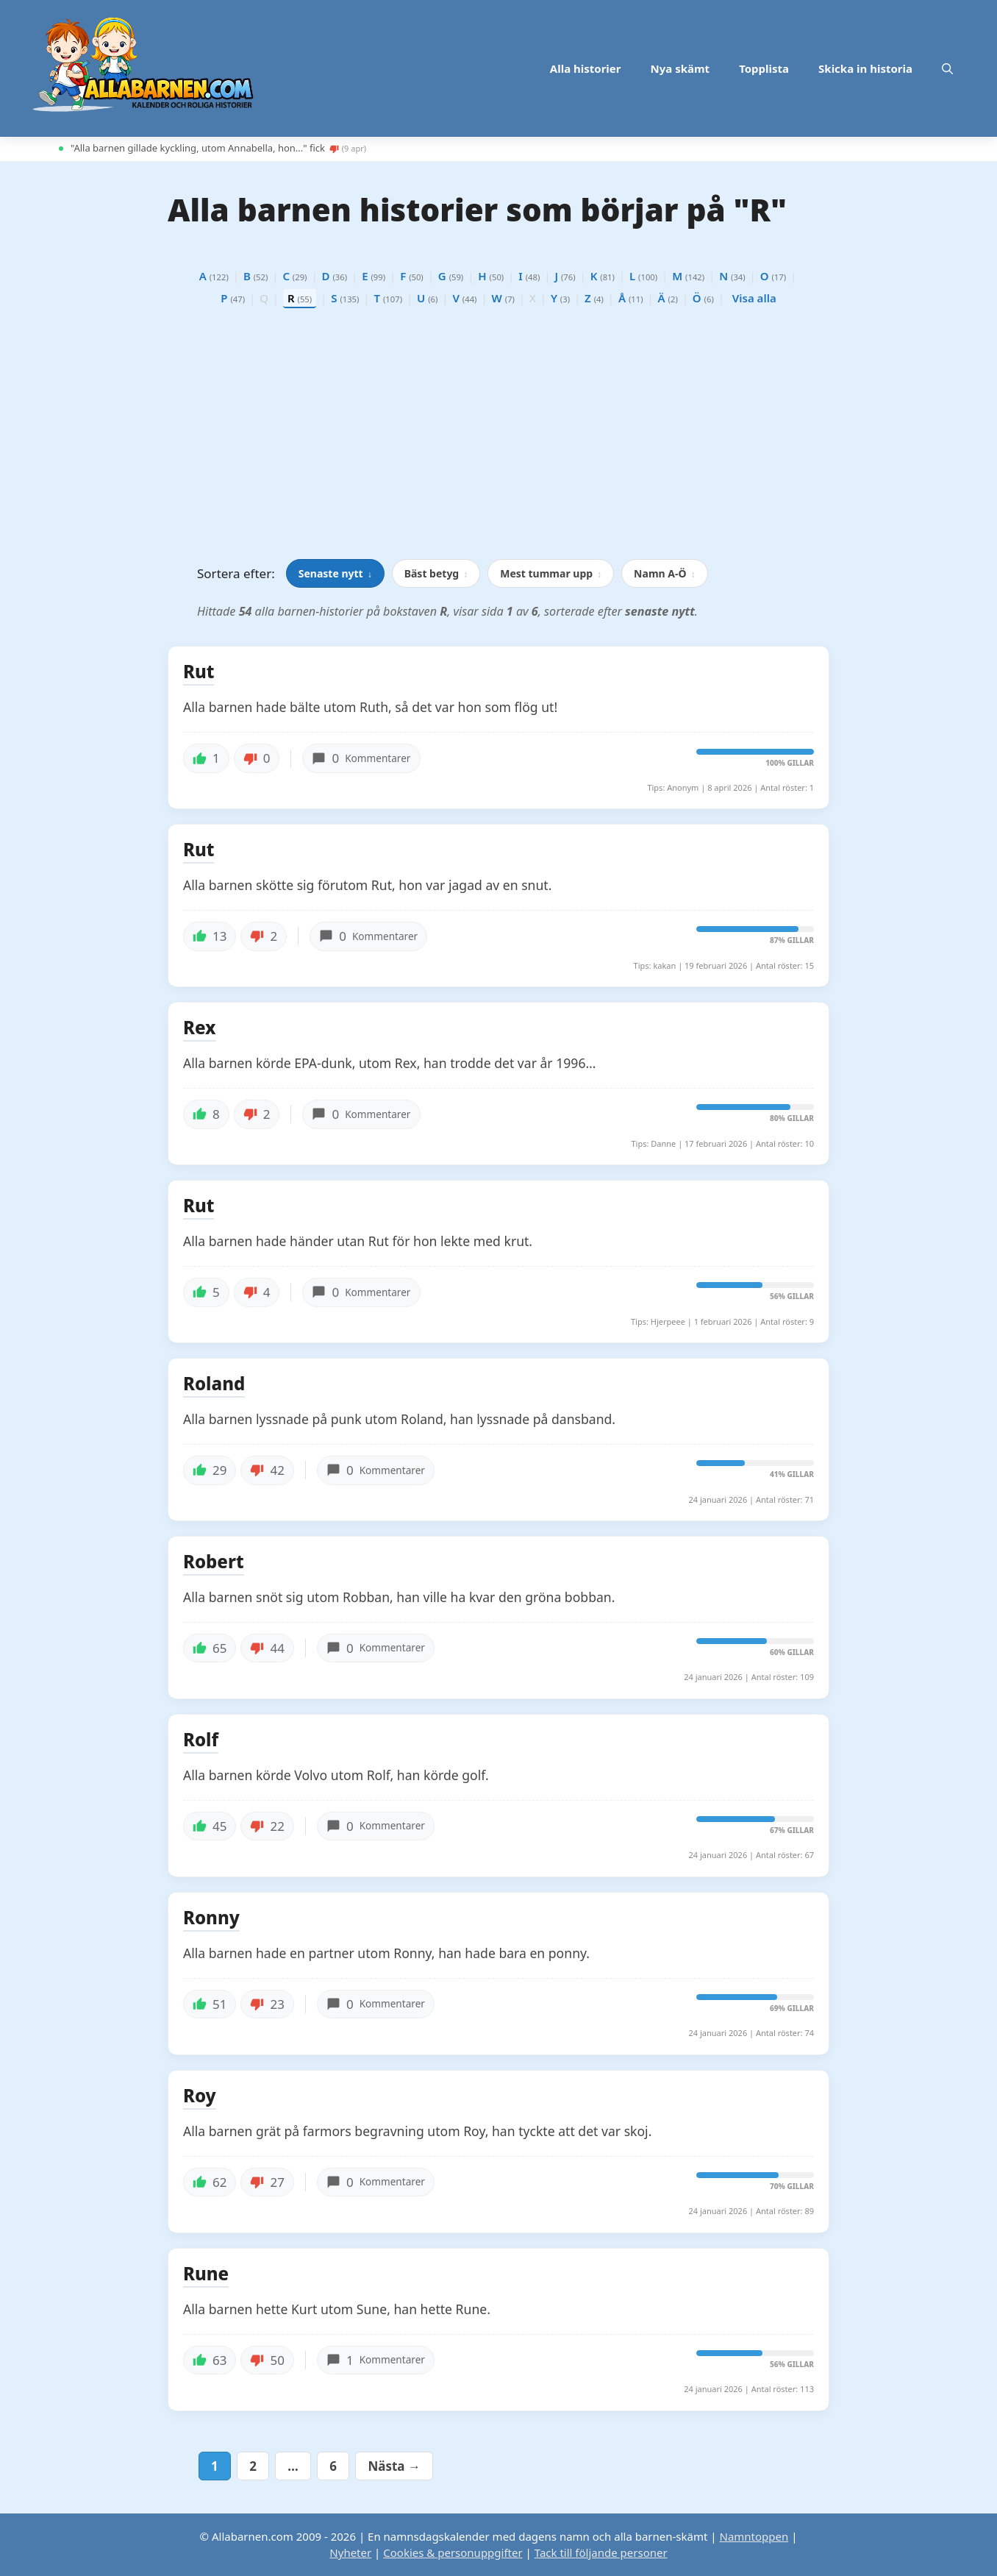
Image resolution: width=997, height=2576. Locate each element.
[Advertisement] (498, 438)
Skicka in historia (865, 68)
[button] (947, 68)
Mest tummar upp (550, 573)
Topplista (764, 68)
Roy (199, 2096)
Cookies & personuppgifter (452, 2552)
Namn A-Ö (664, 573)
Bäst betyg (436, 573)
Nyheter (350, 2552)
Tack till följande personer (601, 2552)
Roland (214, 1384)
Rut (198, 672)
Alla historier (585, 68)
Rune (206, 2274)
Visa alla (754, 298)
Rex (199, 1028)
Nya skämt (680, 68)
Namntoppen (753, 2536)
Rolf (200, 1740)
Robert (213, 1562)
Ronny (211, 1918)
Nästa (394, 2466)
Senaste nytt (335, 573)
